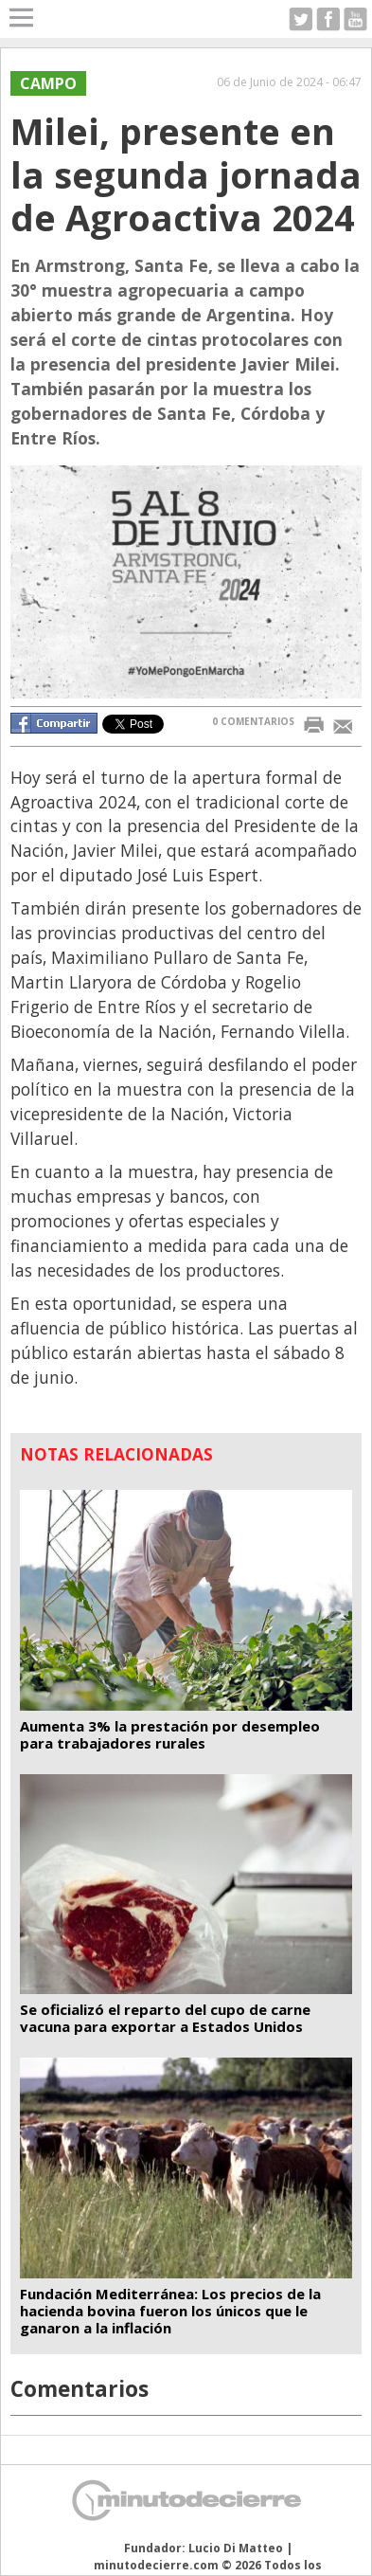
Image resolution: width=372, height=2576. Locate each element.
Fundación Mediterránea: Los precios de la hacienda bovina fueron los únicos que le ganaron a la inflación (170, 2310)
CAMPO (48, 83)
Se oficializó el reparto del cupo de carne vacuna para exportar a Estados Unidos (165, 2018)
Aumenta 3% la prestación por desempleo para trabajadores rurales (170, 1734)
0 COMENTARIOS (253, 721)
